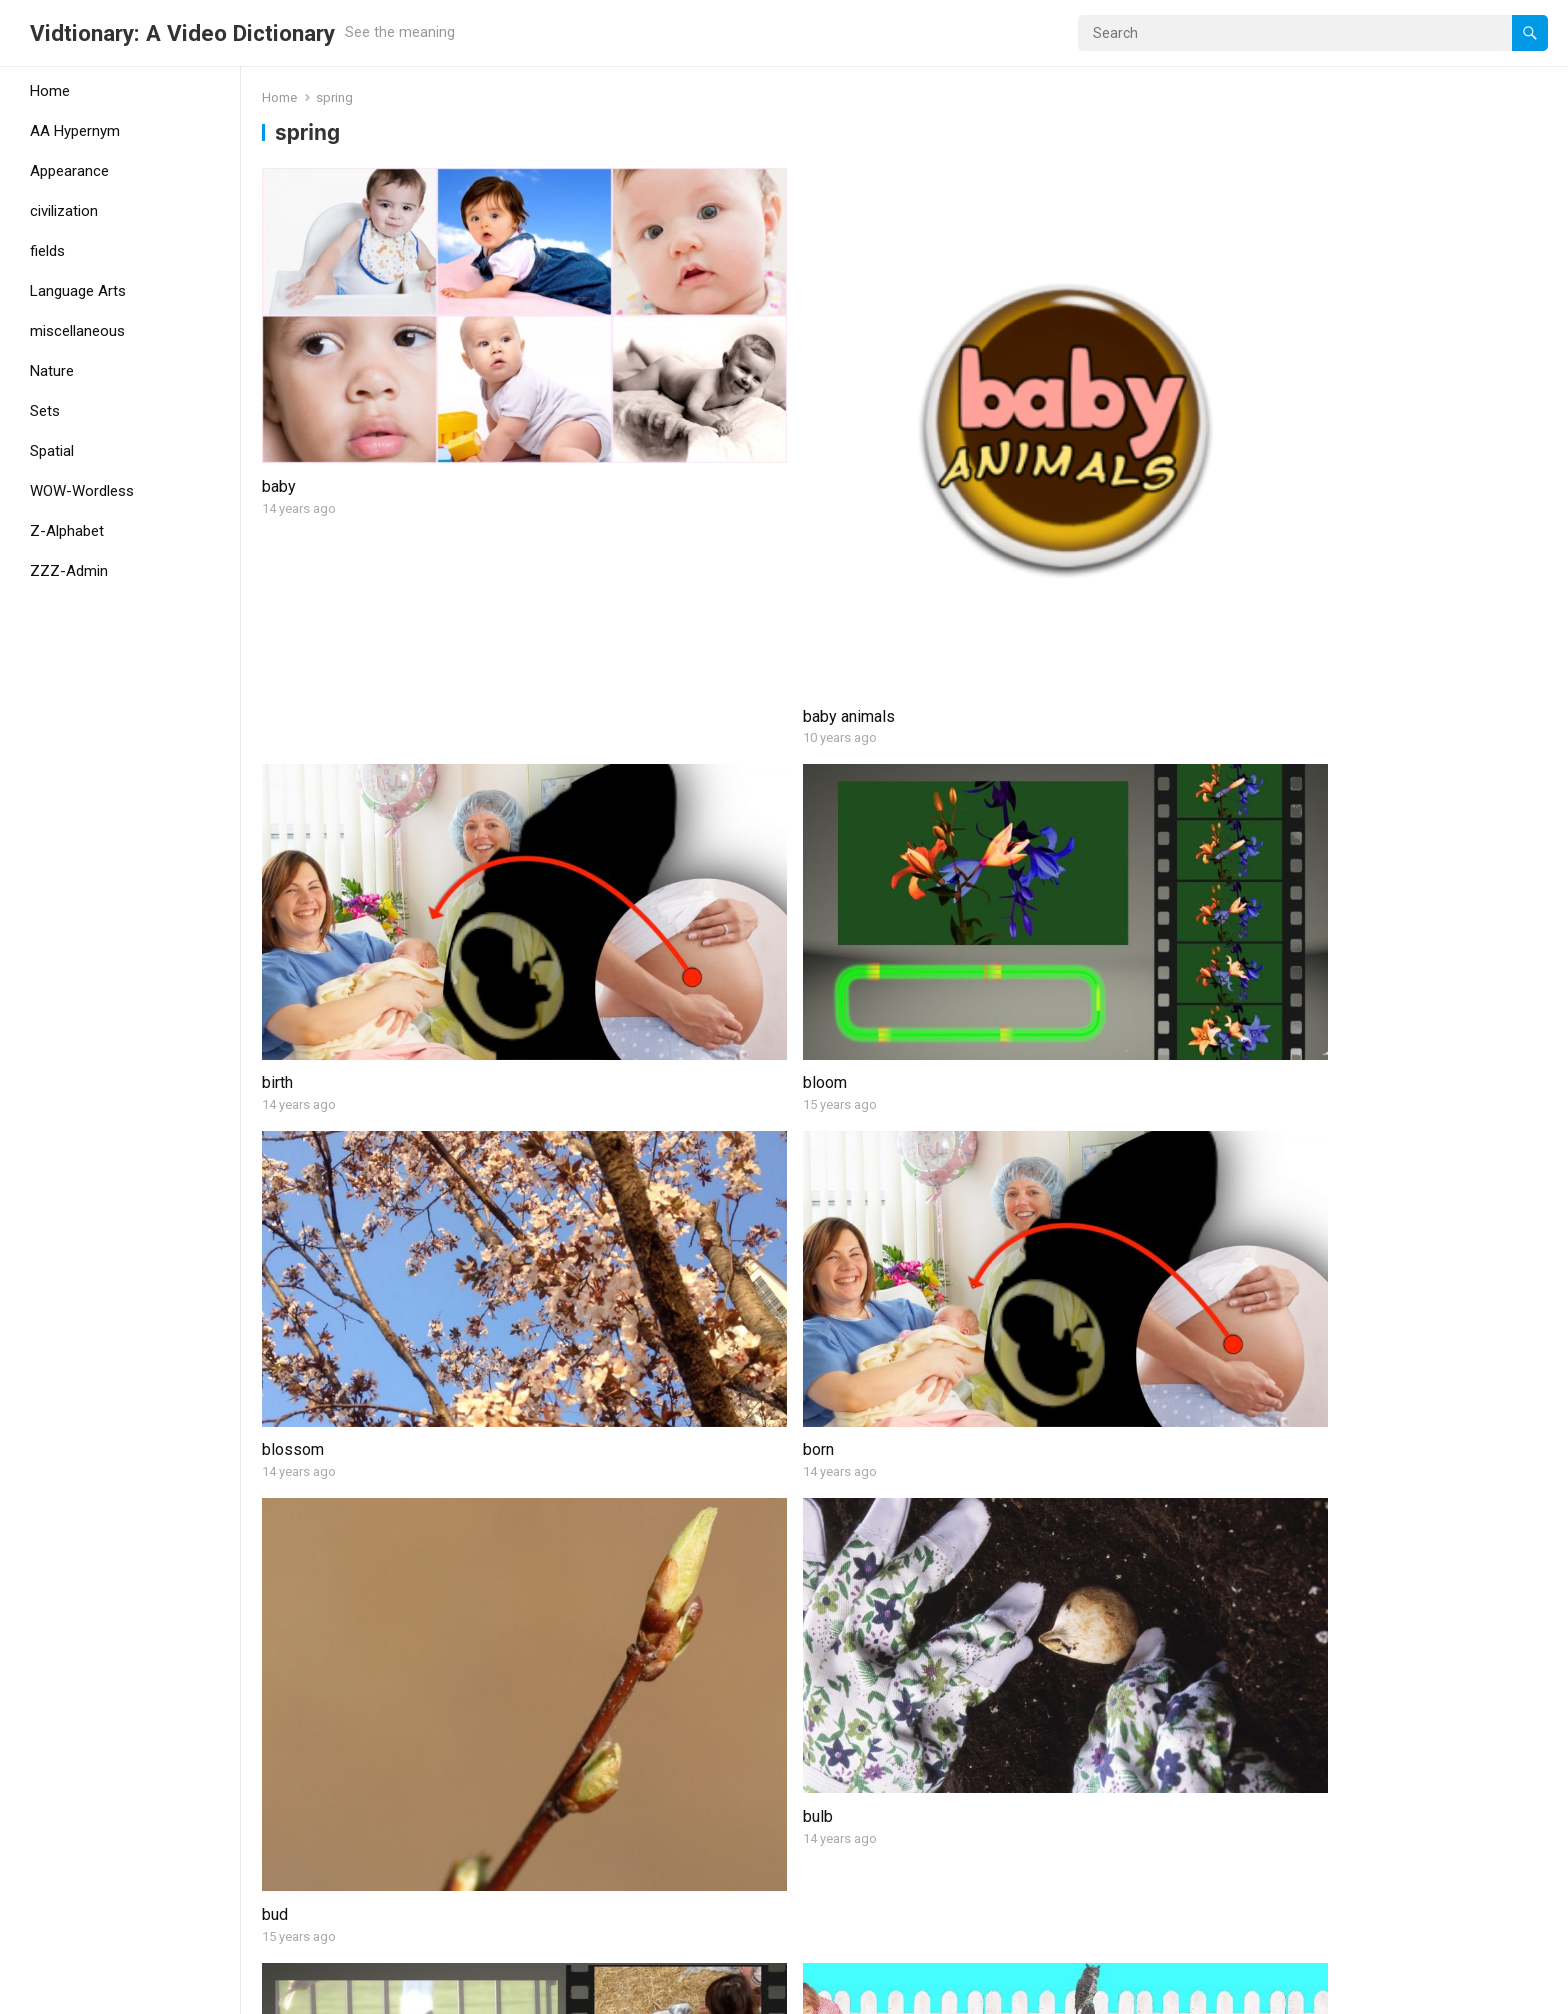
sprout (935, 1598)
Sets (45, 411)
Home (50, 91)
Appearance (69, 171)
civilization (64, 211)
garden (612, 1107)
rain (925, 1353)
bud (926, 803)
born (603, 746)
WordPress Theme (335, 1992)
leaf (1252, 1107)
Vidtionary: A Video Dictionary (182, 33)
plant (605, 1353)
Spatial (52, 451)
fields (47, 251)
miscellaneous (77, 331)
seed (280, 1598)
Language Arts (78, 291)
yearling (289, 1902)
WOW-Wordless (82, 491)
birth (928, 365)
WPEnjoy (442, 1992)
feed (278, 1049)
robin (1256, 1353)
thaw (1255, 1598)
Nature (52, 371)
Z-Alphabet (67, 531)
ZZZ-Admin (69, 571)
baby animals (634, 500)
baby (279, 365)
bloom (1261, 365)
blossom (293, 746)
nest (277, 1353)
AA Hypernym (75, 131)
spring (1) (621, 1657)
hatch (931, 1049)
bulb (1254, 746)
